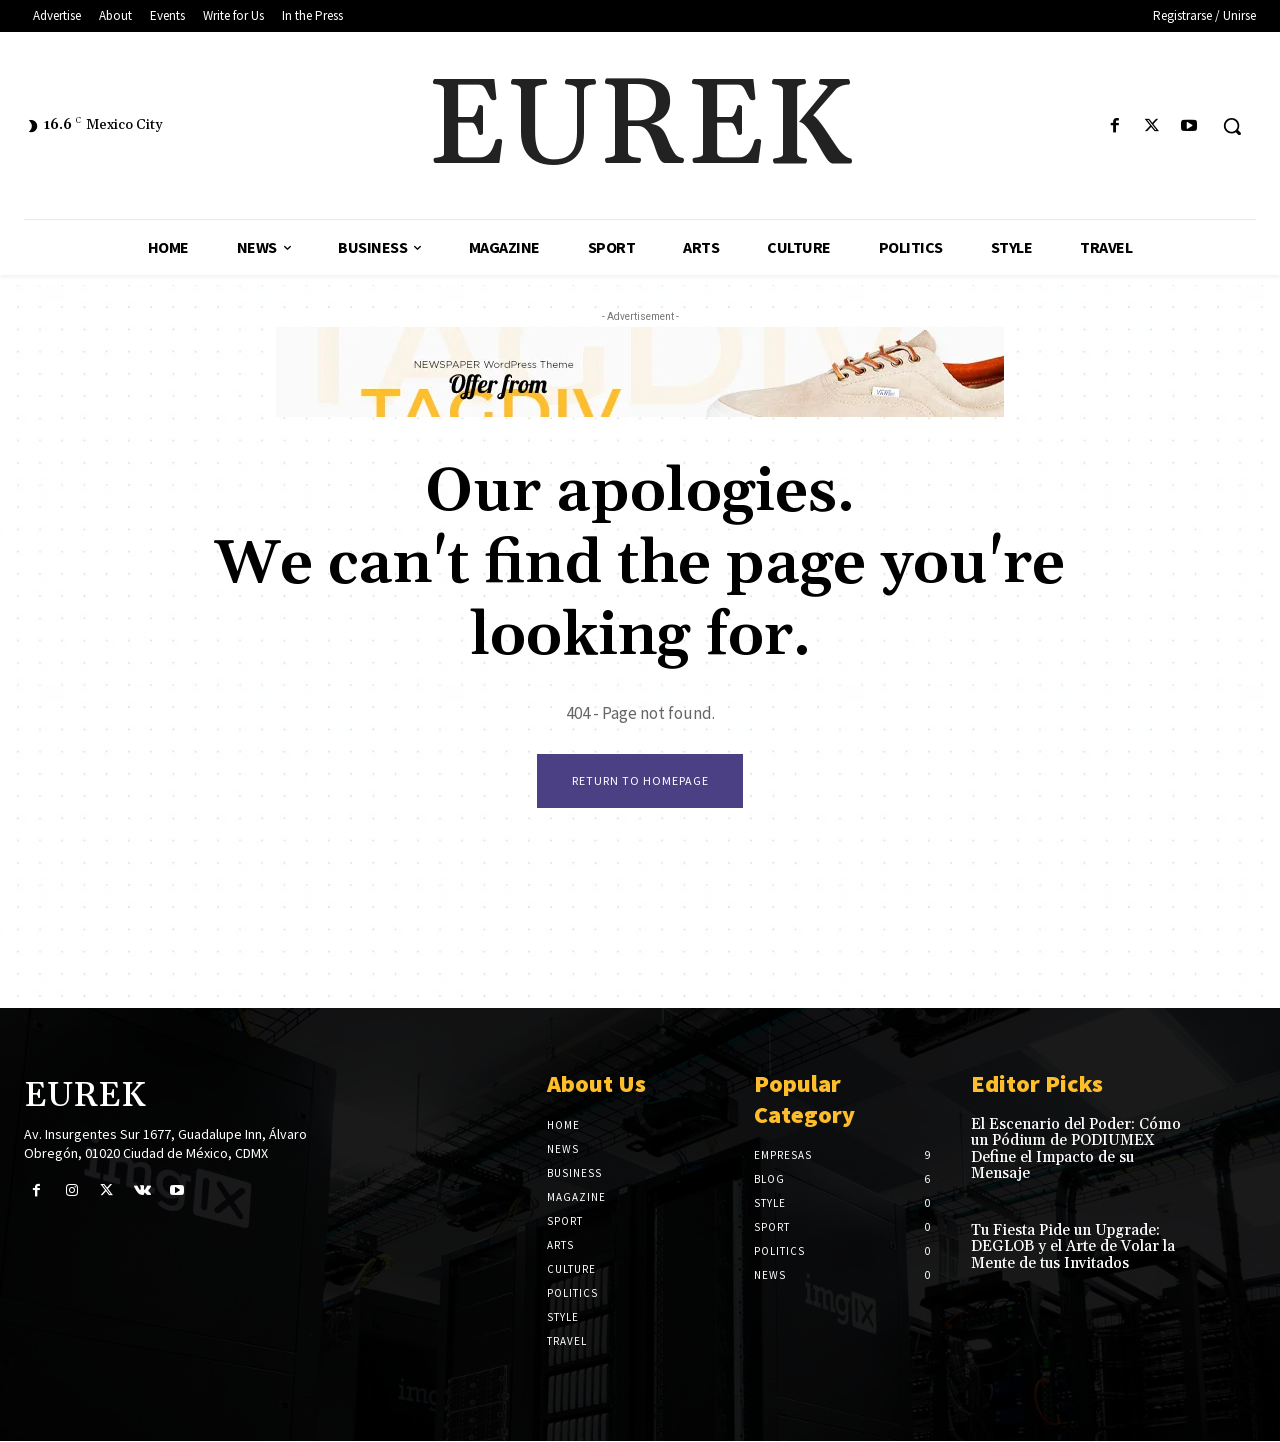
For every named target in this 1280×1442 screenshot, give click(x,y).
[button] (1232, 126)
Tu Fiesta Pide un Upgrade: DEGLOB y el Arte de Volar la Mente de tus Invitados (1073, 1248)
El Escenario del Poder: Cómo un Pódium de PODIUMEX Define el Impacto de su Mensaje (1076, 1150)
